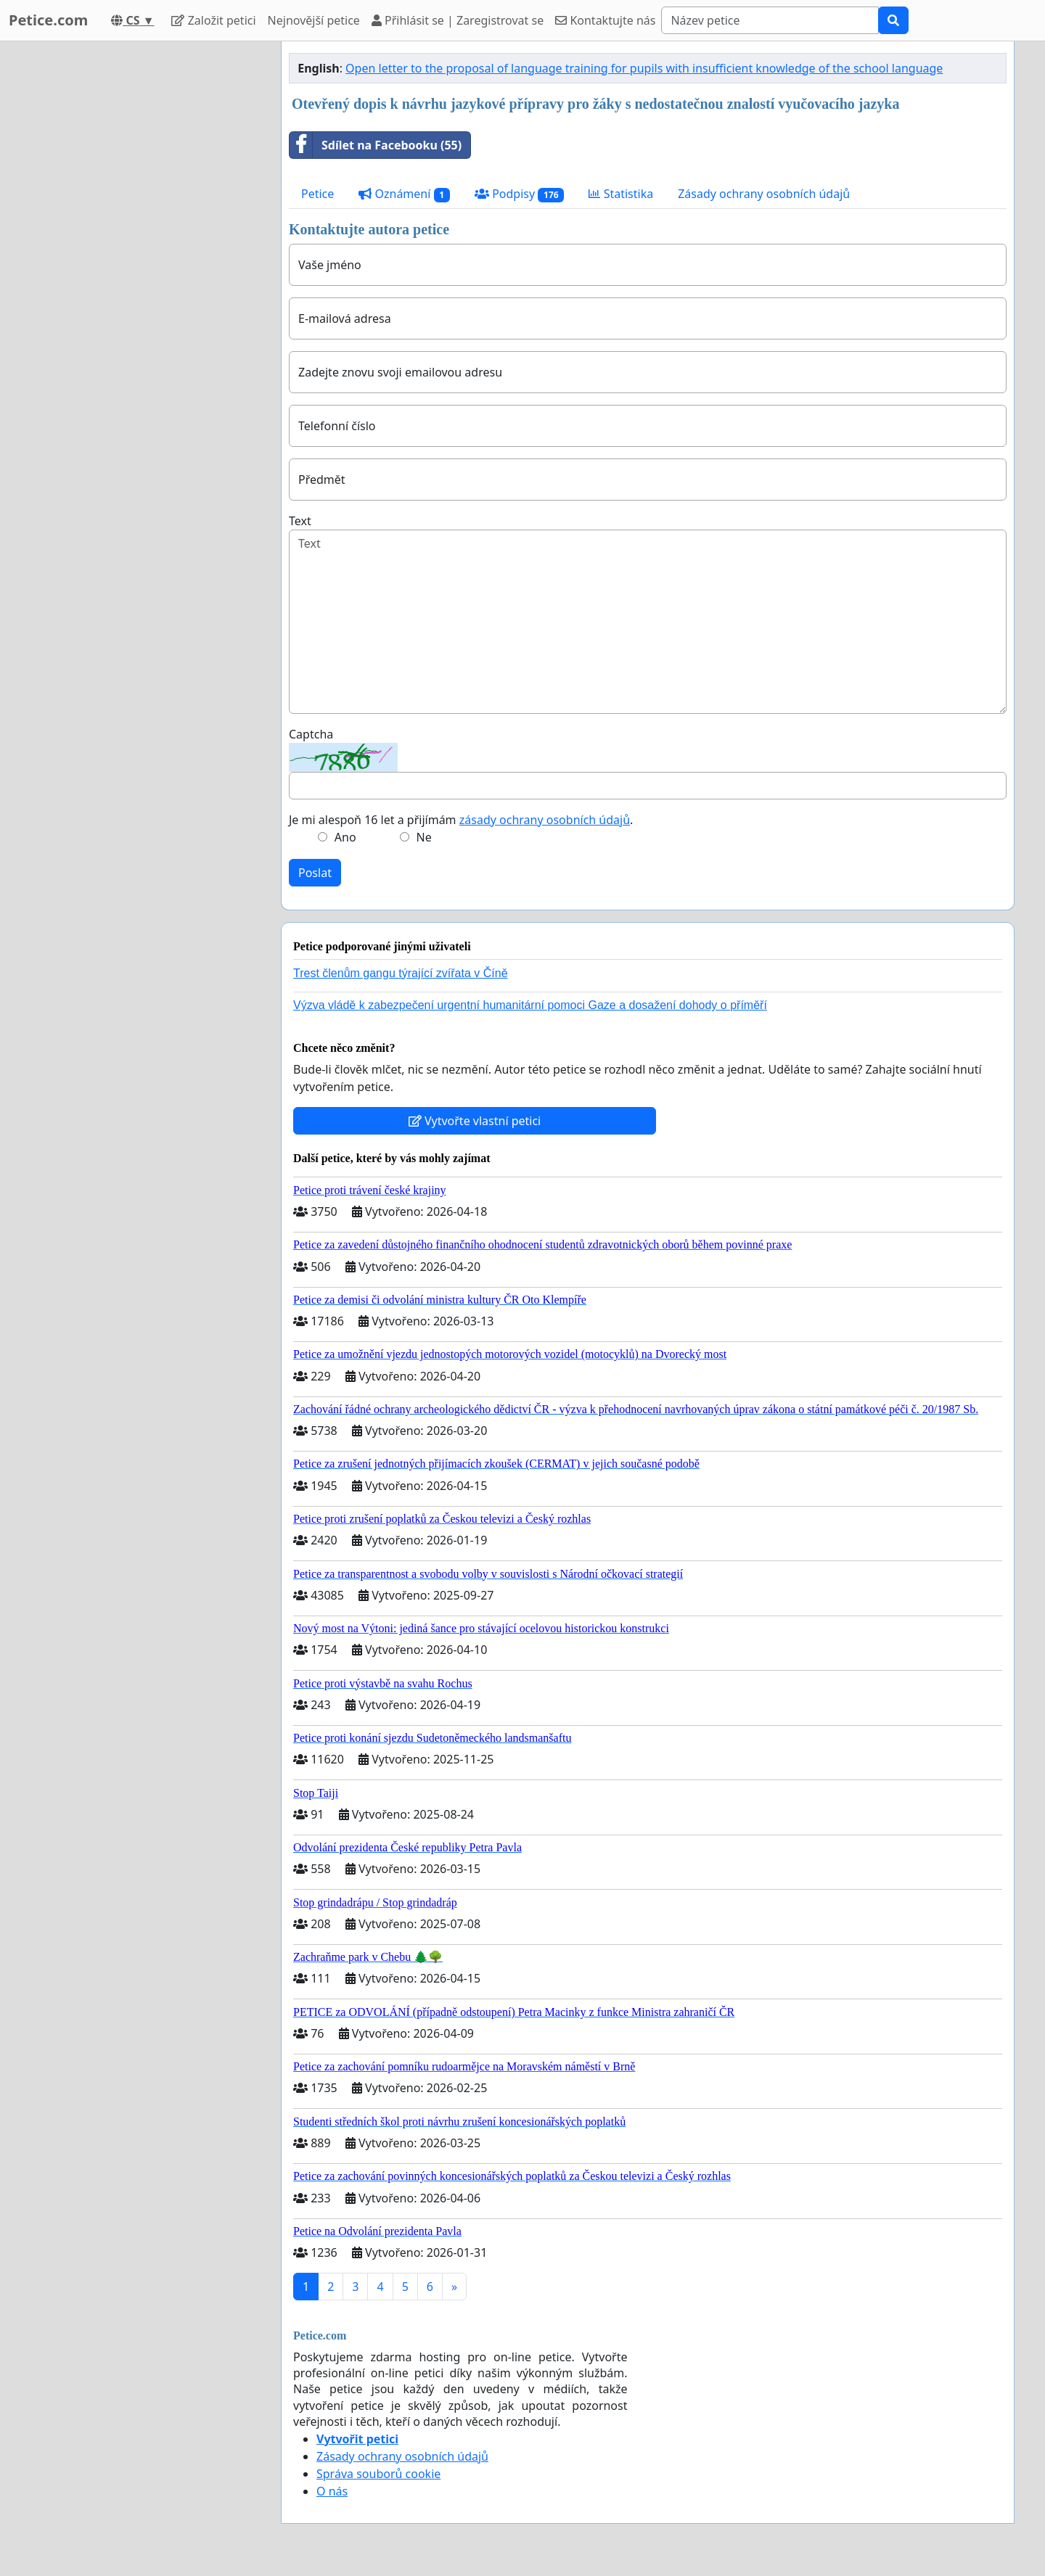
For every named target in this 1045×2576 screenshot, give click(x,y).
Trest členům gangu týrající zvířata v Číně (400, 973)
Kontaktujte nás (605, 20)
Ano (345, 837)
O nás (332, 2491)
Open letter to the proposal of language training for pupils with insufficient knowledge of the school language (644, 68)
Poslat (315, 873)
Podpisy (520, 194)
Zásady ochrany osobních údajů (764, 194)
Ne (424, 837)
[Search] (770, 20)
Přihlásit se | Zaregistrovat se (458, 20)
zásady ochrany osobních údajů (544, 820)
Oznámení (404, 194)
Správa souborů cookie (378, 2474)
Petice (317, 194)
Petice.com (48, 20)
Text (300, 521)
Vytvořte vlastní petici (475, 1121)
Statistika (621, 194)
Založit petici (213, 20)
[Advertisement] (139, 259)
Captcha (311, 734)
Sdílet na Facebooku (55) (376, 145)
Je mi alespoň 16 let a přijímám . (461, 820)
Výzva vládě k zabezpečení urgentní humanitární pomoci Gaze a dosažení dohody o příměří (530, 1005)
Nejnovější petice (314, 20)
